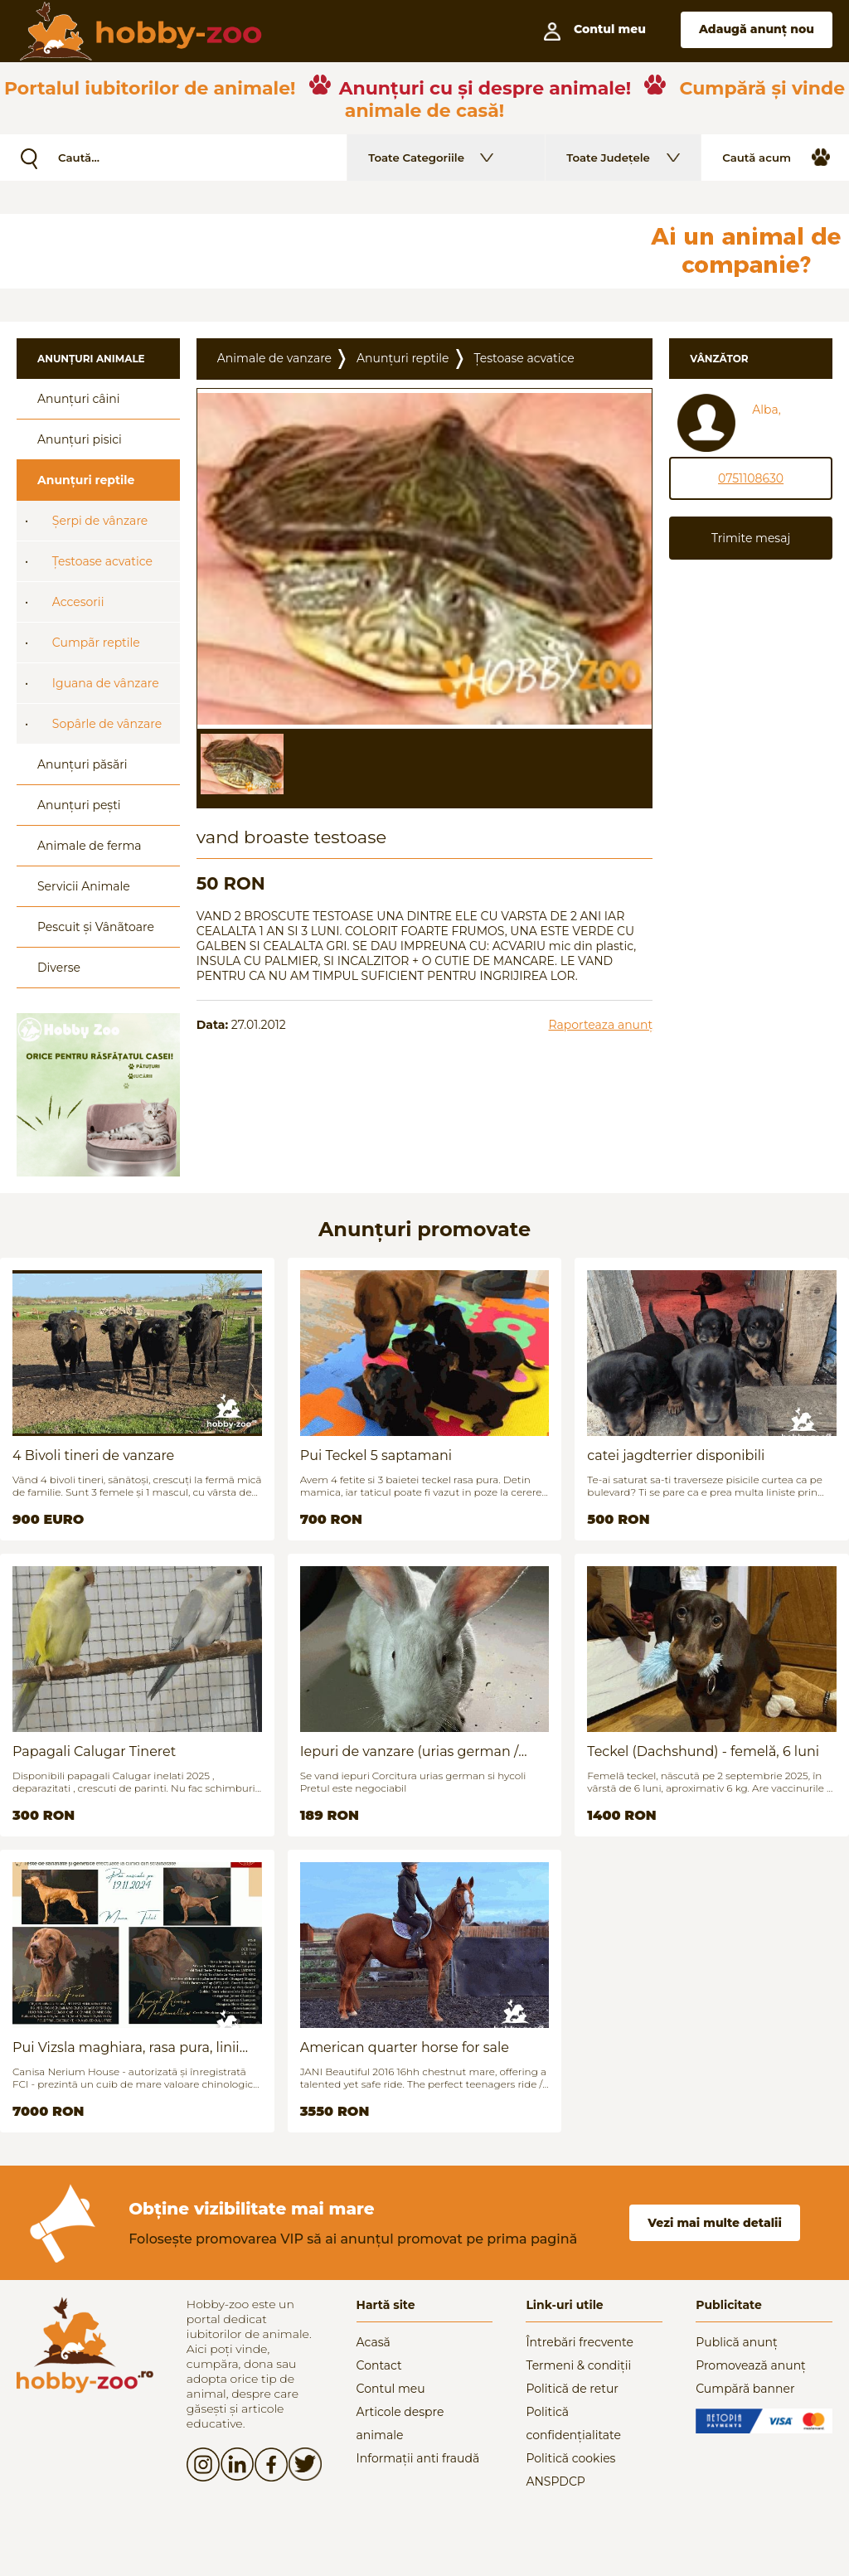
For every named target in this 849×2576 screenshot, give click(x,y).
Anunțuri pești (79, 805)
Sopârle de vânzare (107, 723)
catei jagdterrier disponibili (675, 1455)
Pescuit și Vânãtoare (95, 926)
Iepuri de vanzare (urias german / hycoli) (409, 1751)
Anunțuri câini (78, 398)
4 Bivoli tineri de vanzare (93, 1455)
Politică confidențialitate (573, 2423)
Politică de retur (572, 2388)
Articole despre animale (400, 2423)
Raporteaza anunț (600, 1024)
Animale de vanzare (274, 358)
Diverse (58, 967)
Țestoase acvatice (102, 561)
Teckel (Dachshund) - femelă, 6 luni (703, 1751)
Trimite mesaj (750, 538)
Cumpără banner (745, 2388)
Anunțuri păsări (82, 764)
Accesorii (78, 601)
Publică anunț (737, 2342)
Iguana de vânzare (105, 683)
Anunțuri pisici (79, 439)
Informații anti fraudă (418, 2458)
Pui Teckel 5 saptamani (376, 1455)
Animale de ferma (89, 845)
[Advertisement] (402, 251)
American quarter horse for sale (404, 2047)
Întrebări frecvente (579, 2342)
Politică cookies (570, 2458)
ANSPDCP (555, 2481)
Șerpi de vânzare (100, 520)
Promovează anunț (751, 2365)
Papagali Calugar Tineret (94, 1751)
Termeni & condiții (578, 2365)
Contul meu (391, 2388)
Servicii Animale (83, 886)
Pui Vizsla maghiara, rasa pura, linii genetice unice (126, 2047)
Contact (379, 2365)
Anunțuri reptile (85, 480)
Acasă (374, 2342)
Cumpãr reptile (96, 642)
